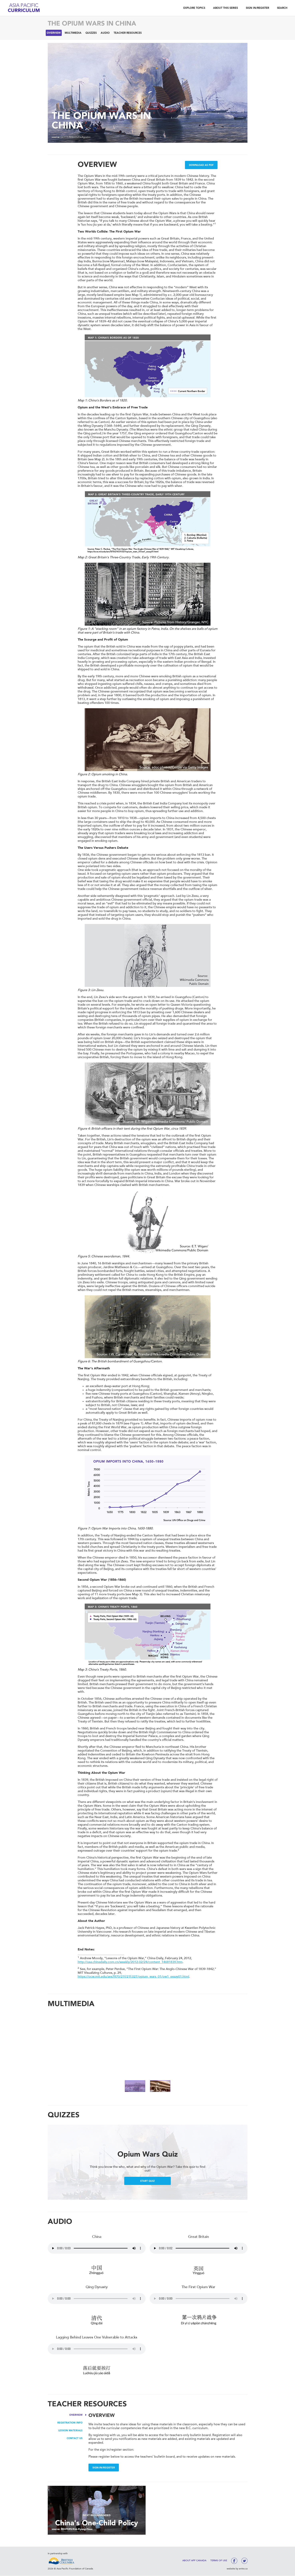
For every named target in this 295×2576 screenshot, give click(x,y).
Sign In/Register (257, 8)
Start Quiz (147, 2181)
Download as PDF (201, 165)
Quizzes (91, 33)
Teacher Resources (128, 33)
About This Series (225, 8)
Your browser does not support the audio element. (97, 2248)
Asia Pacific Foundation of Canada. (75, 2569)
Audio (105, 33)
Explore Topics (194, 8)
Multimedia (73, 33)
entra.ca (243, 2569)
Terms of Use (218, 2560)
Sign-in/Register (103, 2468)
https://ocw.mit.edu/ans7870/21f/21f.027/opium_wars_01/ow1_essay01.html (133, 1976)
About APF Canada (194, 2560)
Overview (54, 33)
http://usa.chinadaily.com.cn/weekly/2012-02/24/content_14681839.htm (130, 1962)
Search (282, 8)
